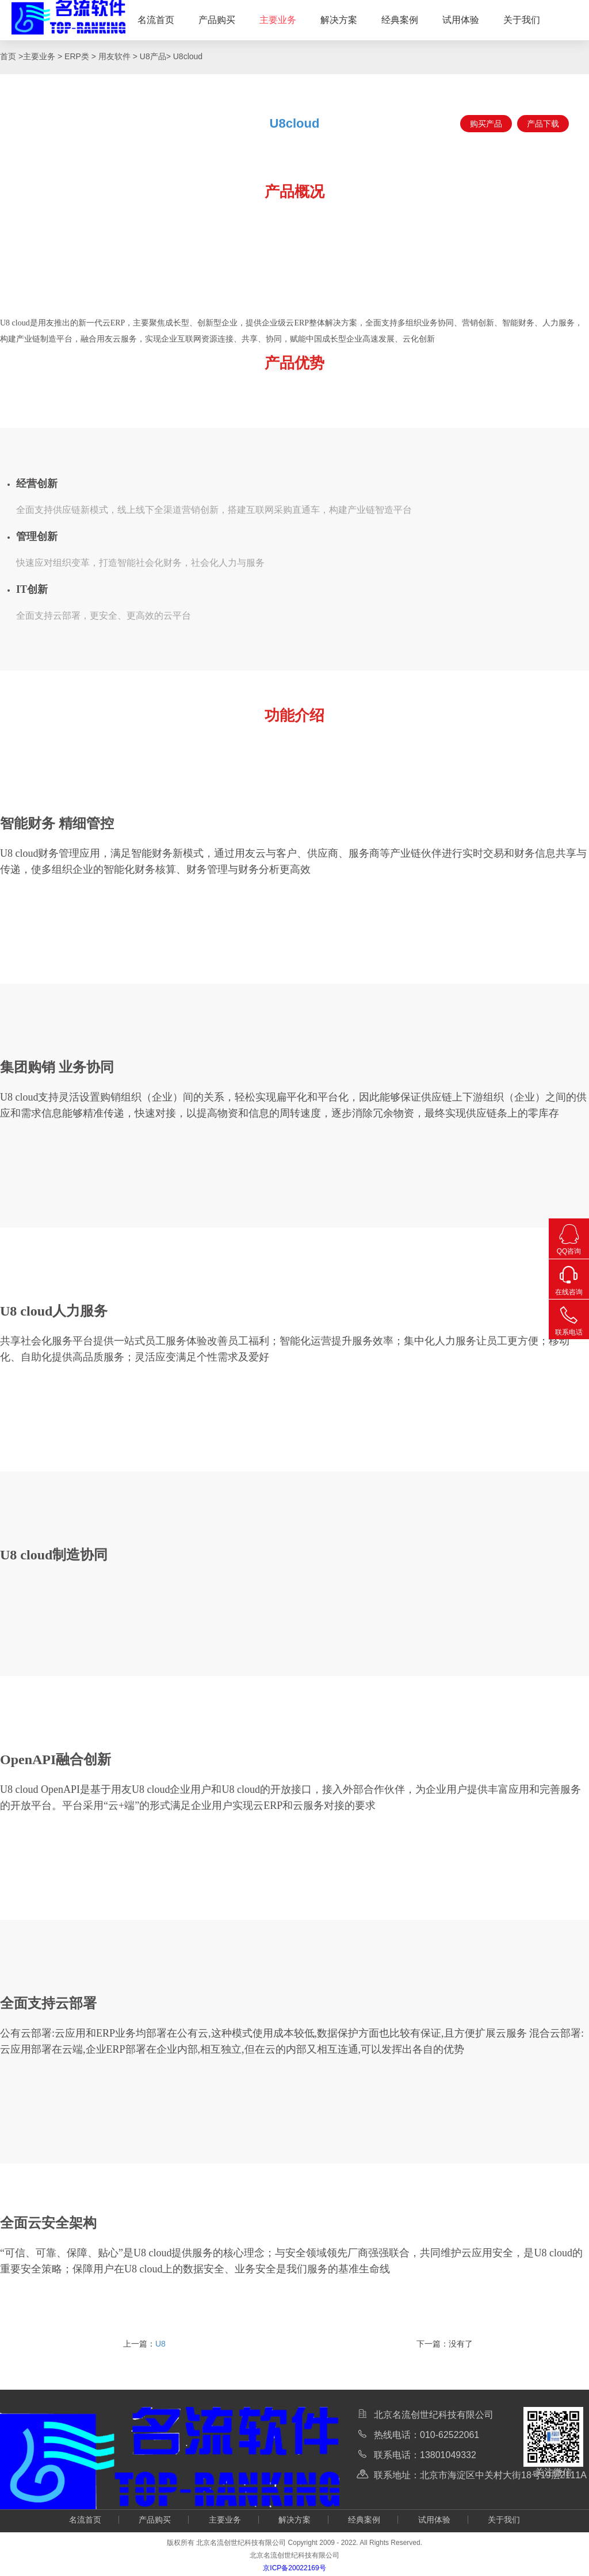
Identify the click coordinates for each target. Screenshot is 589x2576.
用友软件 (114, 56)
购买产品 (486, 123)
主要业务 (277, 20)
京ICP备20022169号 (294, 2568)
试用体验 (460, 20)
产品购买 (216, 20)
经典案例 (399, 20)
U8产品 (153, 56)
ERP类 (76, 56)
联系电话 (569, 1318)
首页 (9, 56)
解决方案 (338, 20)
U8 (160, 2343)
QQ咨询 (569, 1236)
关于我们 (521, 20)
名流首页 (155, 20)
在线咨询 (569, 1277)
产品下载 (543, 123)
